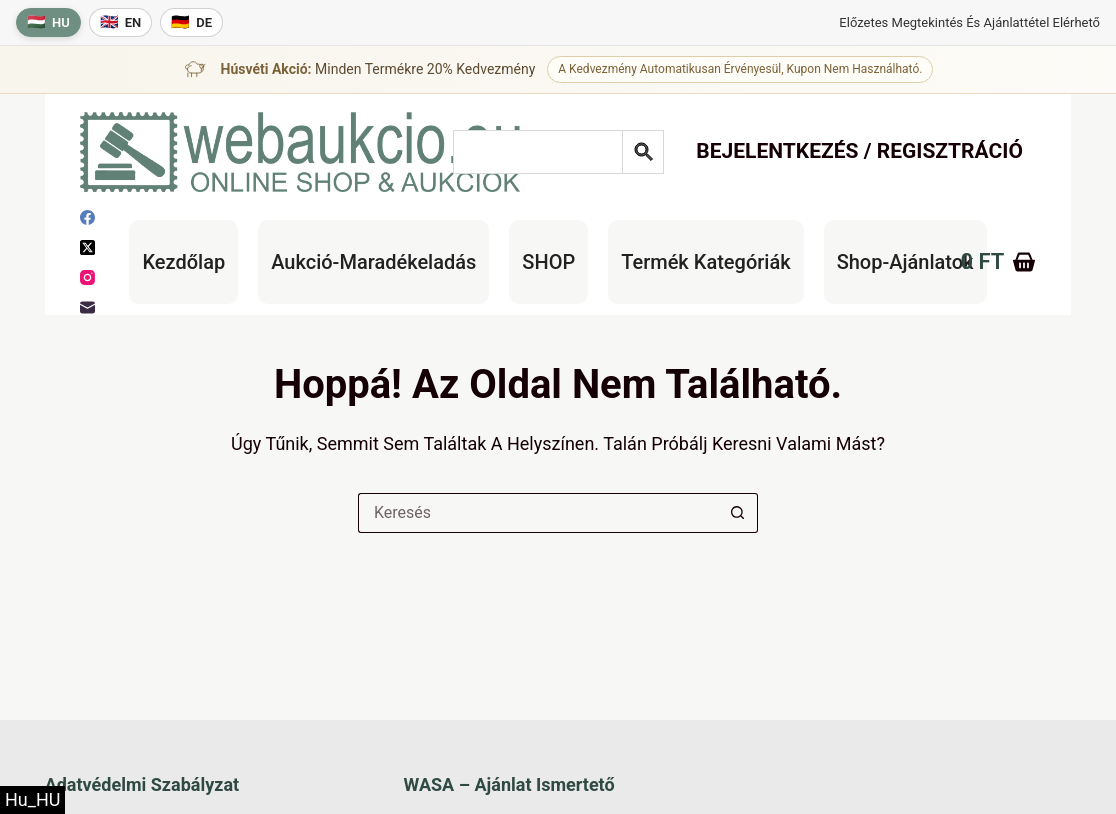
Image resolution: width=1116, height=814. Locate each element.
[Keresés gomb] (738, 513)
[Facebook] (87, 217)
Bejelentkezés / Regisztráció (859, 151)
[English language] (121, 22)
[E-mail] (87, 307)
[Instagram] (87, 277)
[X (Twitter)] (87, 247)
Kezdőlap (183, 262)
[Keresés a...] (538, 513)
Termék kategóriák (705, 262)
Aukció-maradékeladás (373, 262)
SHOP (548, 262)
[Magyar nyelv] (48, 22)
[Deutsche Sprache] (191, 22)
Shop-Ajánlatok (905, 262)
